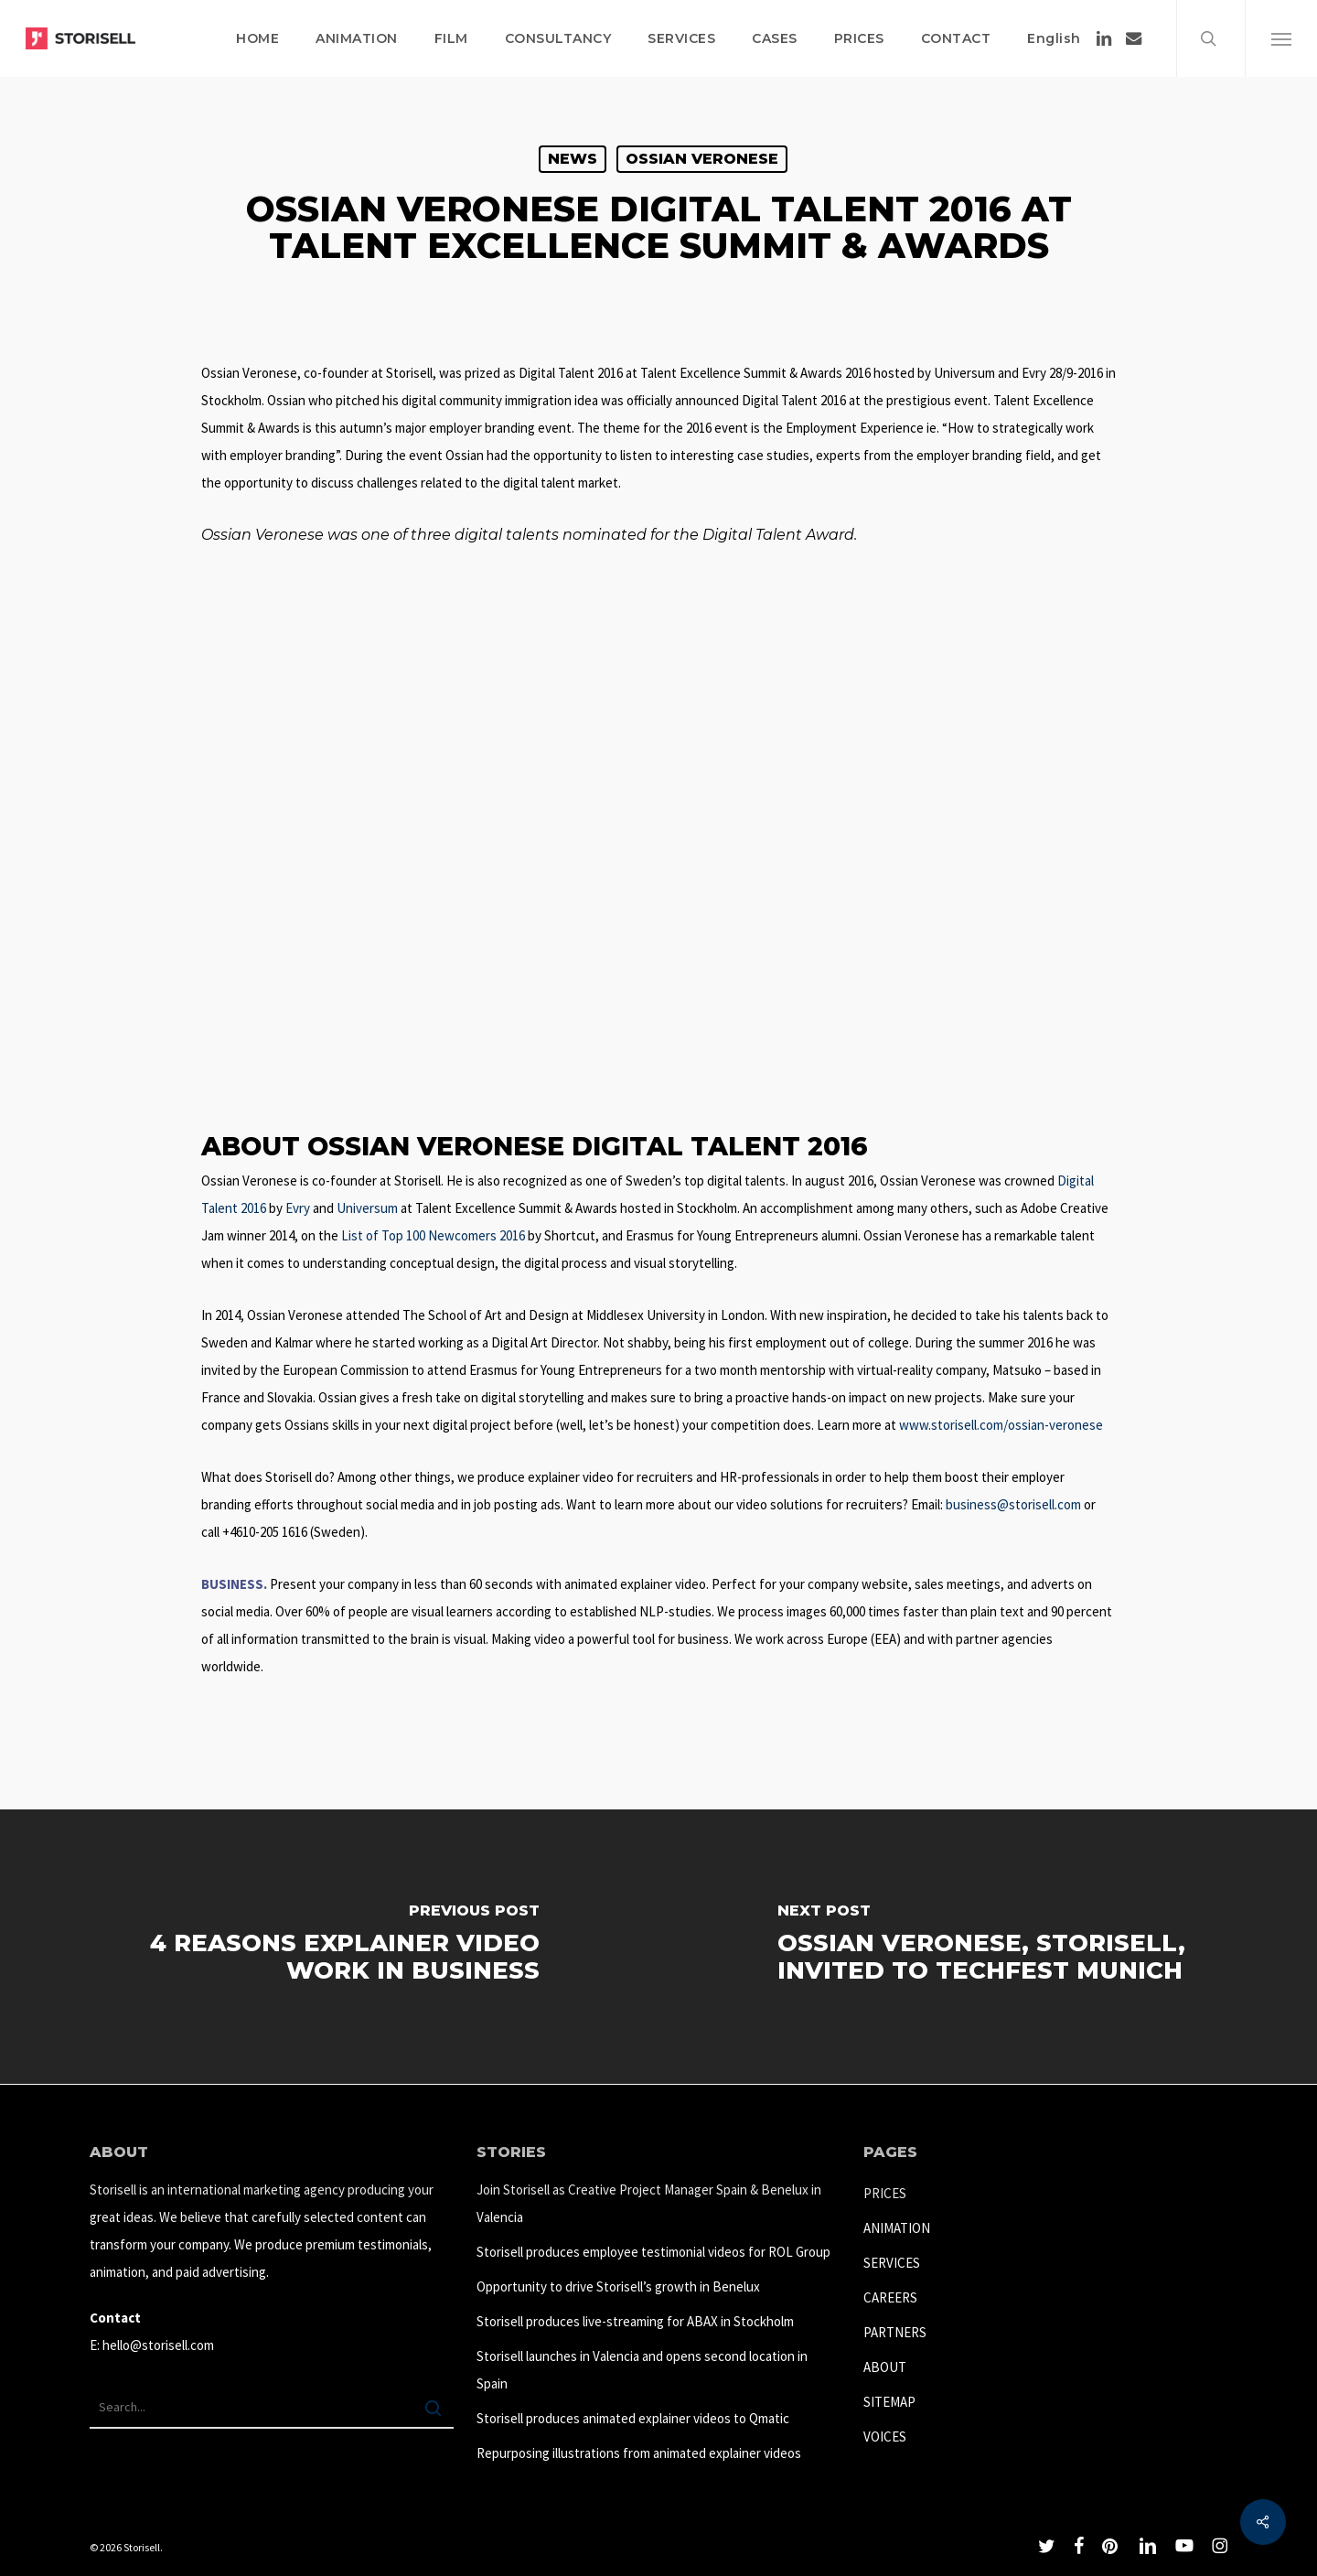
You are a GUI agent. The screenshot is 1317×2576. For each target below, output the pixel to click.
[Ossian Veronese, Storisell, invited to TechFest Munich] (987, 1946)
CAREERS (890, 2297)
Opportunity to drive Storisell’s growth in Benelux (618, 2286)
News (572, 158)
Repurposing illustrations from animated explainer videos (638, 2453)
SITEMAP (889, 2401)
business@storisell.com (1013, 1504)
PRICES (884, 2193)
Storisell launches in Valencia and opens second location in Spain (642, 2369)
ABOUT (884, 2367)
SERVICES (891, 2262)
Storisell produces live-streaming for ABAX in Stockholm (635, 2321)
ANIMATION (896, 2228)
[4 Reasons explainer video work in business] (329, 1946)
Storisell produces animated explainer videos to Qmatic (632, 2418)
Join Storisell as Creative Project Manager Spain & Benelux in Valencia (648, 2203)
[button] (1281, 38)
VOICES (884, 2436)
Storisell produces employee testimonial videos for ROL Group (653, 2251)
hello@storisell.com (158, 2345)
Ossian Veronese (702, 158)
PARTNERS (894, 2332)
